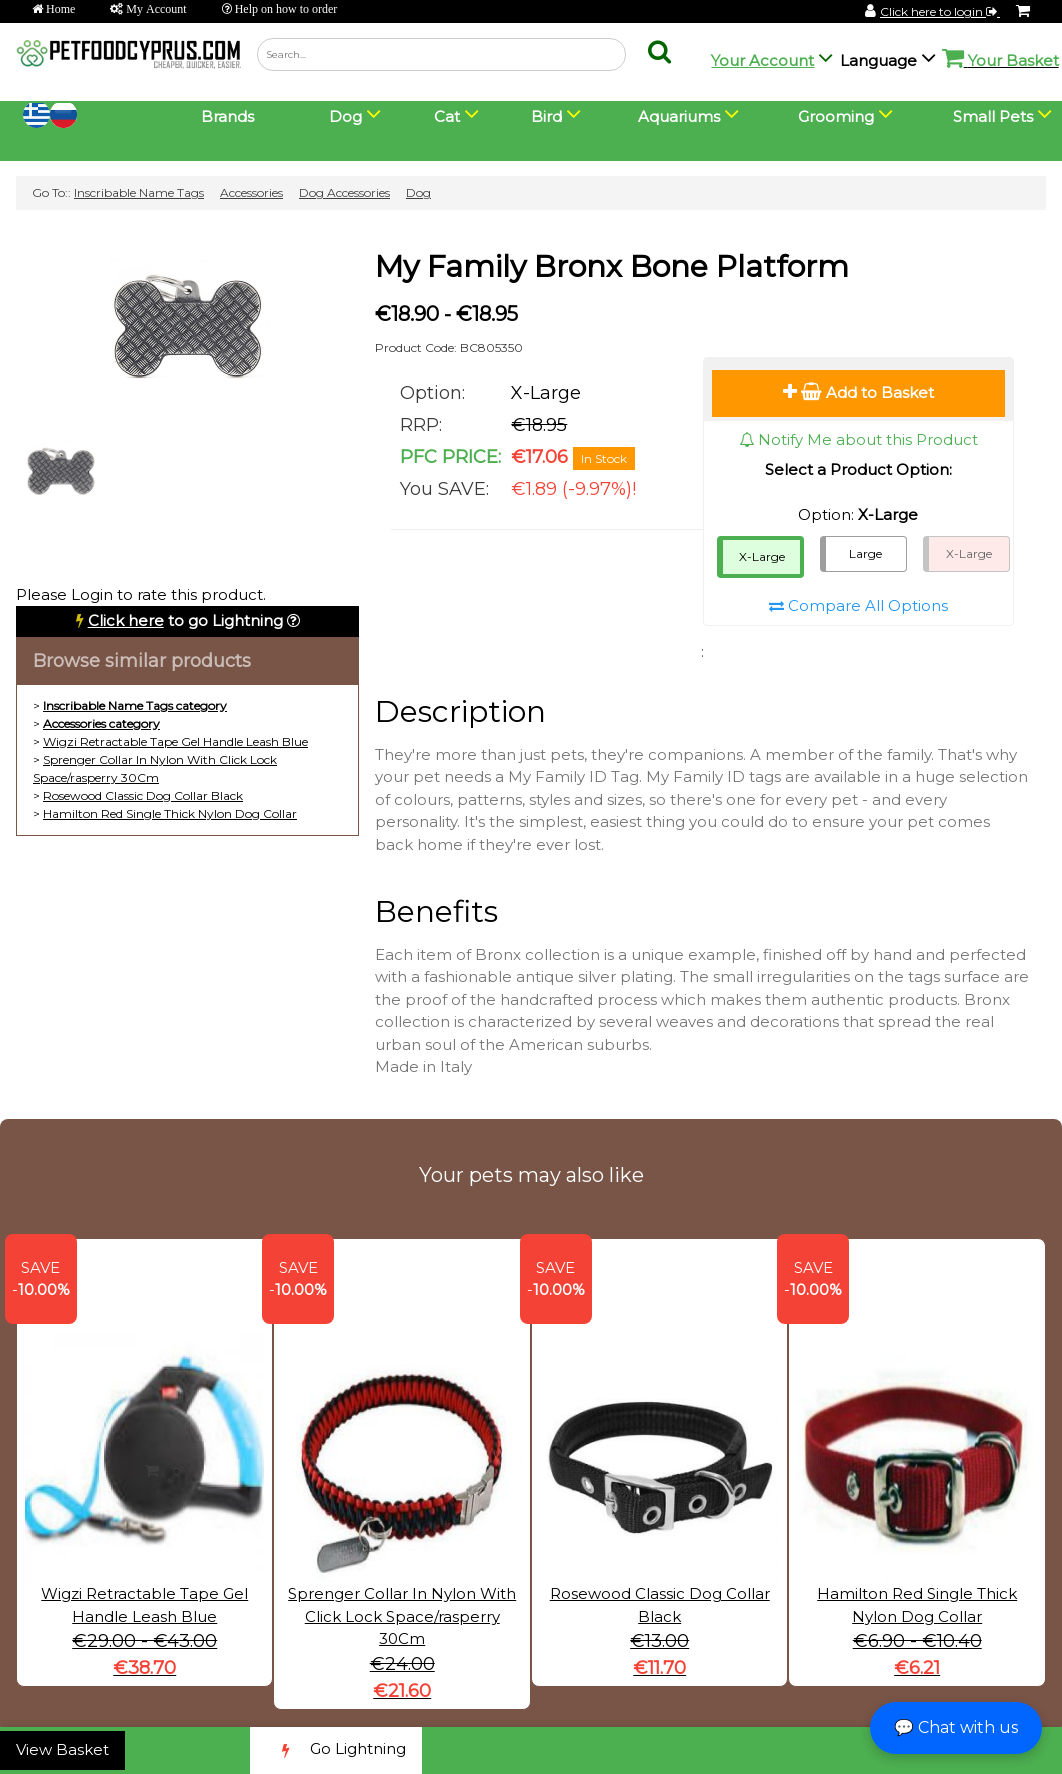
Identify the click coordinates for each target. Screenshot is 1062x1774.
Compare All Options (858, 605)
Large (865, 553)
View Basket (62, 1749)
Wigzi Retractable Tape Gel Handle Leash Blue (175, 741)
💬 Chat (956, 1727)
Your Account (762, 60)
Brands (227, 116)
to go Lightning (185, 620)
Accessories (251, 192)
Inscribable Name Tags (139, 192)
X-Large (762, 556)
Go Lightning (336, 1750)
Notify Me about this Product (858, 439)
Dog (418, 192)
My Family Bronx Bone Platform (612, 266)
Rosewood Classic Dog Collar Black (143, 795)
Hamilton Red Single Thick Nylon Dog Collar (170, 813)
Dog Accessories (344, 192)
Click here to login (940, 11)
